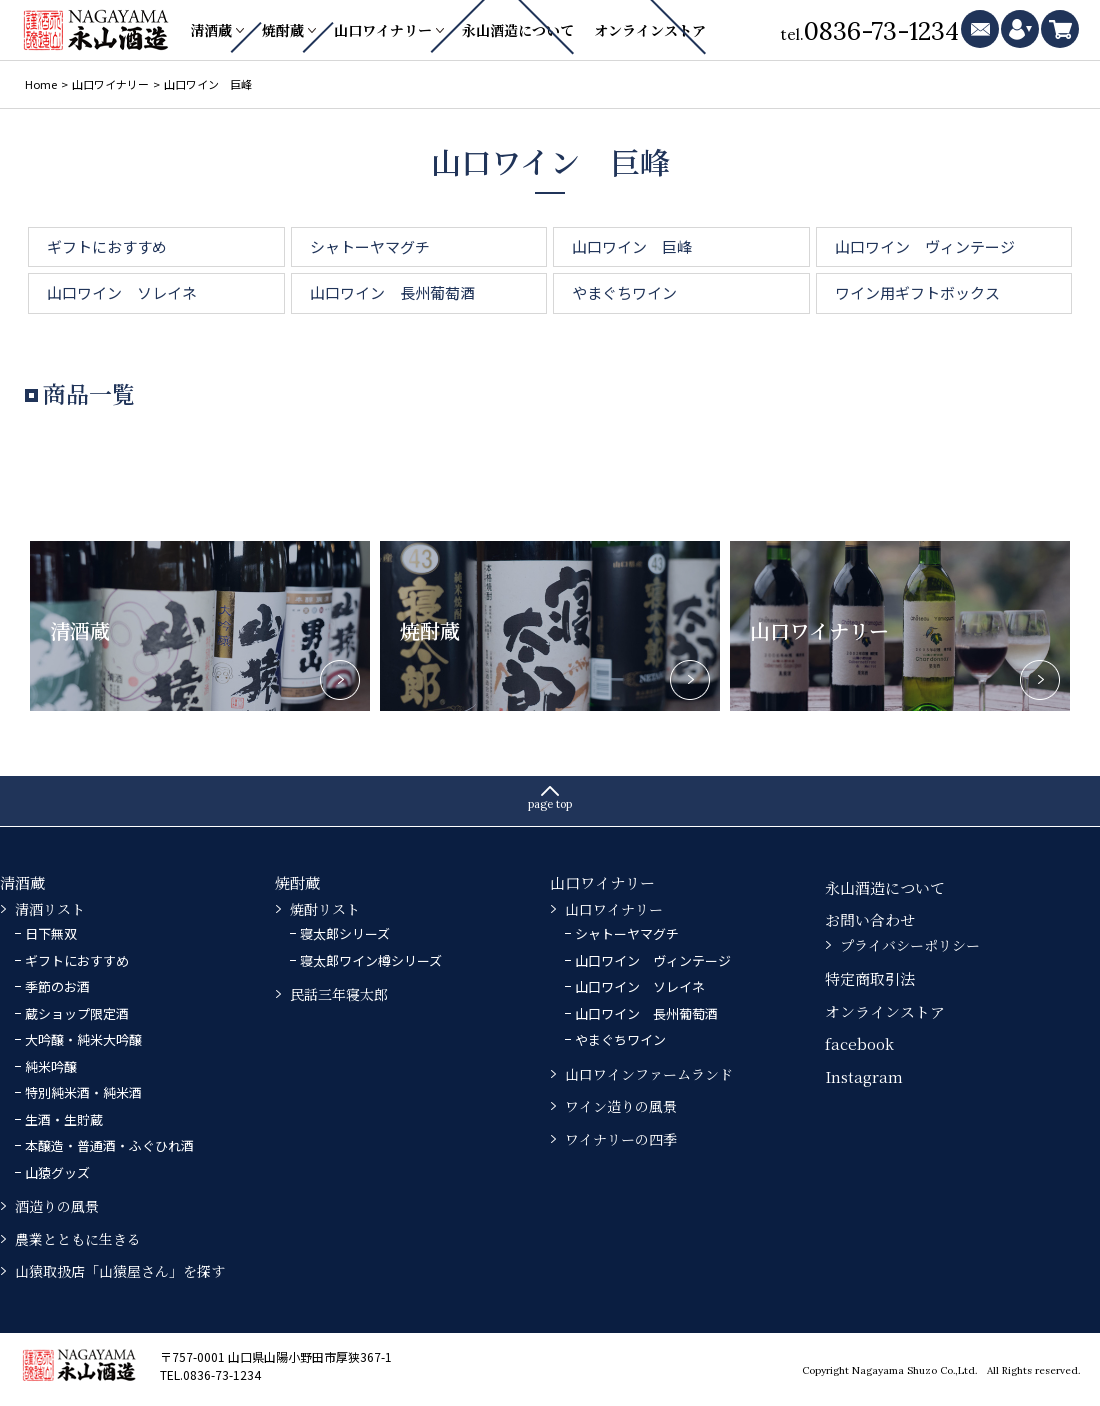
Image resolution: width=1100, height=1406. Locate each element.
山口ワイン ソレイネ (122, 292)
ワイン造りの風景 (621, 1106)
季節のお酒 (57, 986)
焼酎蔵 (283, 30)
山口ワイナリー (383, 30)
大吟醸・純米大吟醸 (83, 1039)
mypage (1020, 29)
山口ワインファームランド (649, 1074)
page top (550, 804)
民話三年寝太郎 (339, 994)
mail (980, 29)
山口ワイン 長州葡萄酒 (392, 292)
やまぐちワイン (624, 292)
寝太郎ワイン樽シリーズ (371, 960)
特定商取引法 (870, 978)
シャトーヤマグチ (370, 246)
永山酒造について (518, 30)
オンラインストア (650, 30)
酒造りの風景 (57, 1206)
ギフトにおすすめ (107, 246)
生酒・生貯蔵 (64, 1119)
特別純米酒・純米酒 (83, 1092)
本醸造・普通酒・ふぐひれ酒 (109, 1145)
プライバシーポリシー (910, 945)
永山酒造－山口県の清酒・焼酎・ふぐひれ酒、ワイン (97, 30)
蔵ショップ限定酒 (77, 1013)
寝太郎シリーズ (345, 933)
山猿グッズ (57, 1172)
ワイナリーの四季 (621, 1139)
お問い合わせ (870, 919)
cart (1060, 29)
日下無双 (51, 933)
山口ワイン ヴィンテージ (925, 246)
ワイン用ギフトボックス (917, 292)
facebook (859, 1043)
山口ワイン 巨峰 (632, 246)
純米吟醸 (51, 1066)
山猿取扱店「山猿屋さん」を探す (120, 1271)
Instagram (864, 1076)
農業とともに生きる (78, 1239)
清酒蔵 (211, 30)
